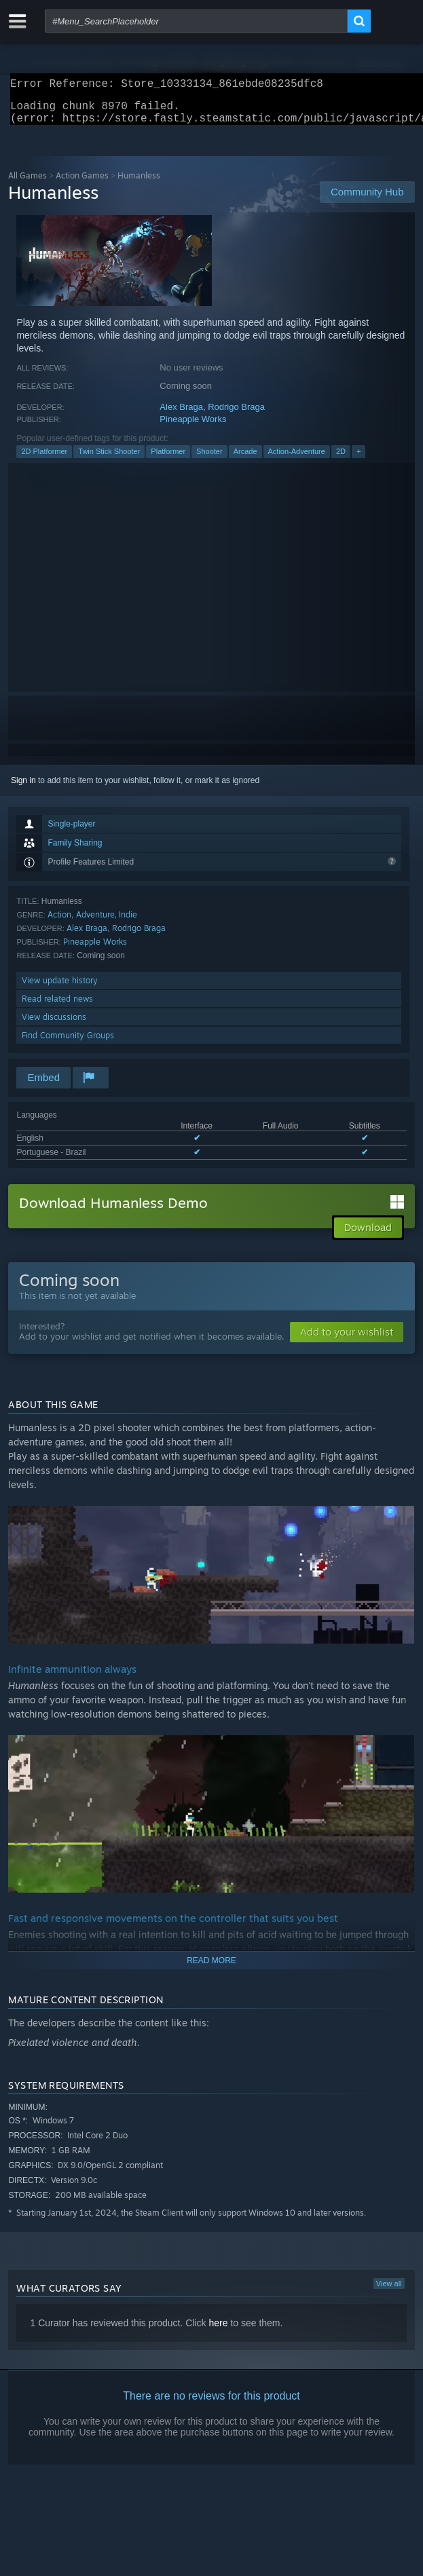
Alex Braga (181, 415)
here (217, 2331)
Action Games (82, 183)
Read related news (57, 1007)
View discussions (54, 1025)
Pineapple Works (193, 427)
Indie (128, 922)
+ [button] (358, 459)
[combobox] (196, 21)
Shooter (209, 459)
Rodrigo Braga (236, 415)
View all (389, 2292)
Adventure (95, 922)
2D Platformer (44, 459)
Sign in (23, 788)
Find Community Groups (68, 1043)
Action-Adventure (296, 459)
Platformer (168, 459)
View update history (60, 988)
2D (341, 459)
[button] (346, 1340)
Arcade (245, 459)
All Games (27, 183)
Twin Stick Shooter (109, 459)
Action (59, 922)
